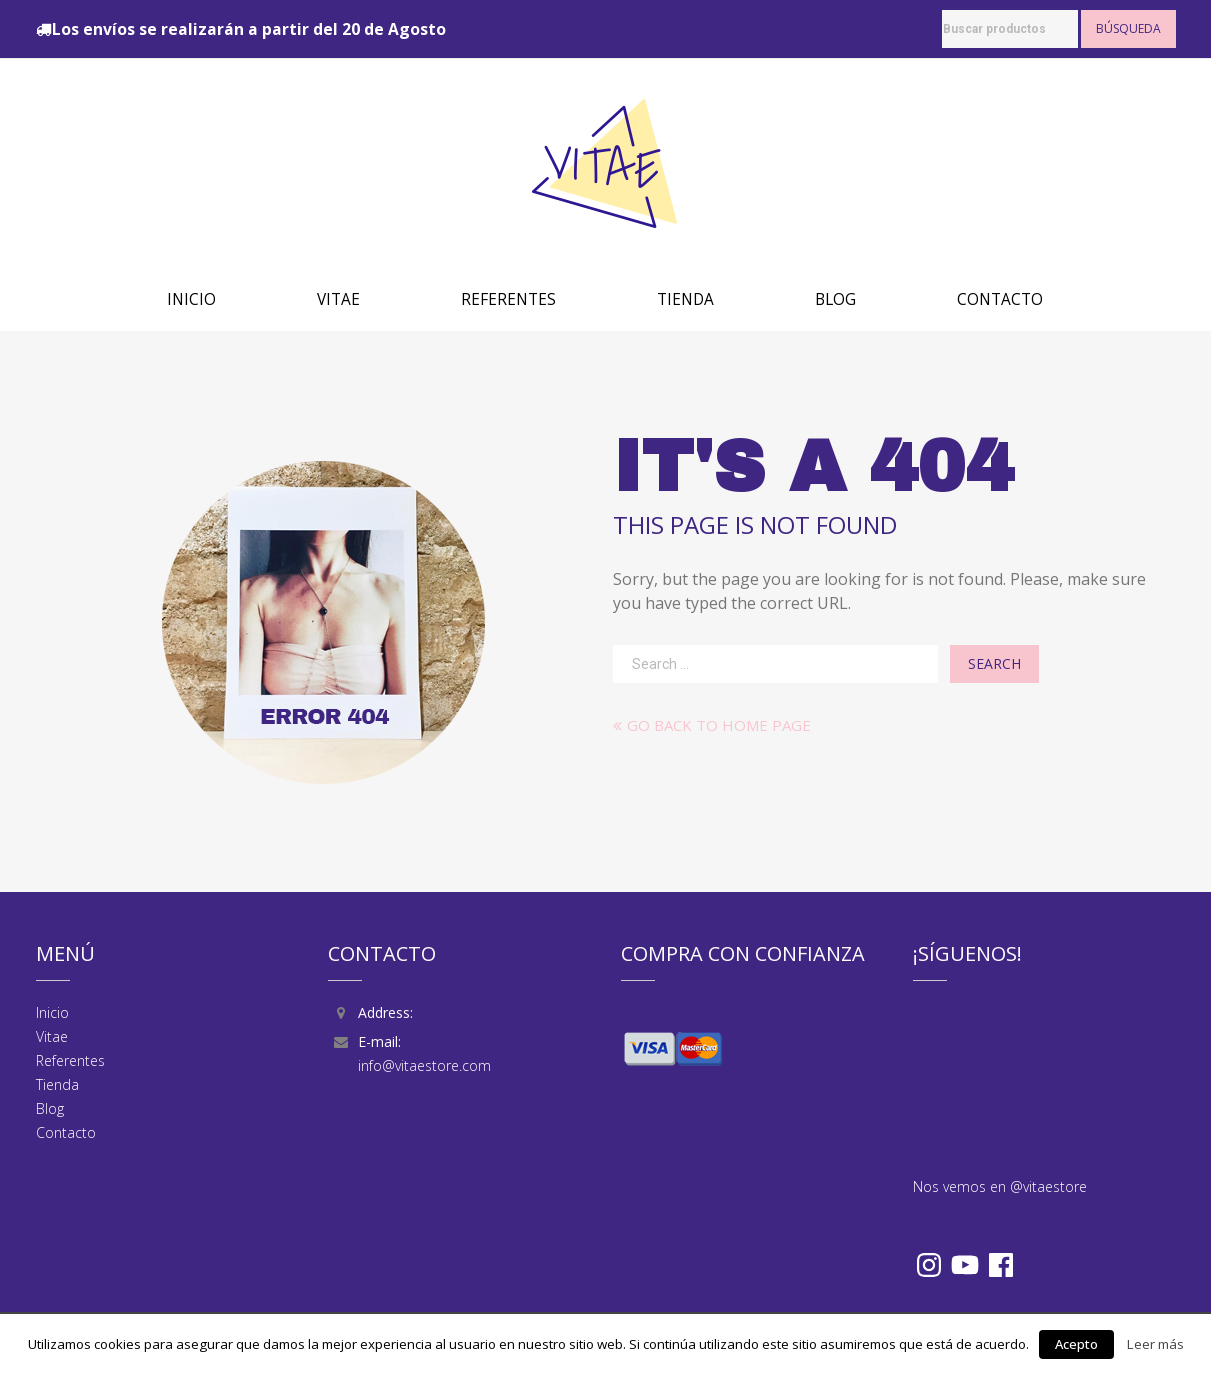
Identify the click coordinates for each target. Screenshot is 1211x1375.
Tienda (685, 299)
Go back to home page (712, 725)
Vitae (338, 299)
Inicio (191, 299)
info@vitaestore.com (424, 1065)
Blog (835, 299)
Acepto (1076, 1344)
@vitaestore (1048, 1186)
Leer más (1155, 1344)
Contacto (1000, 299)
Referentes (508, 299)
